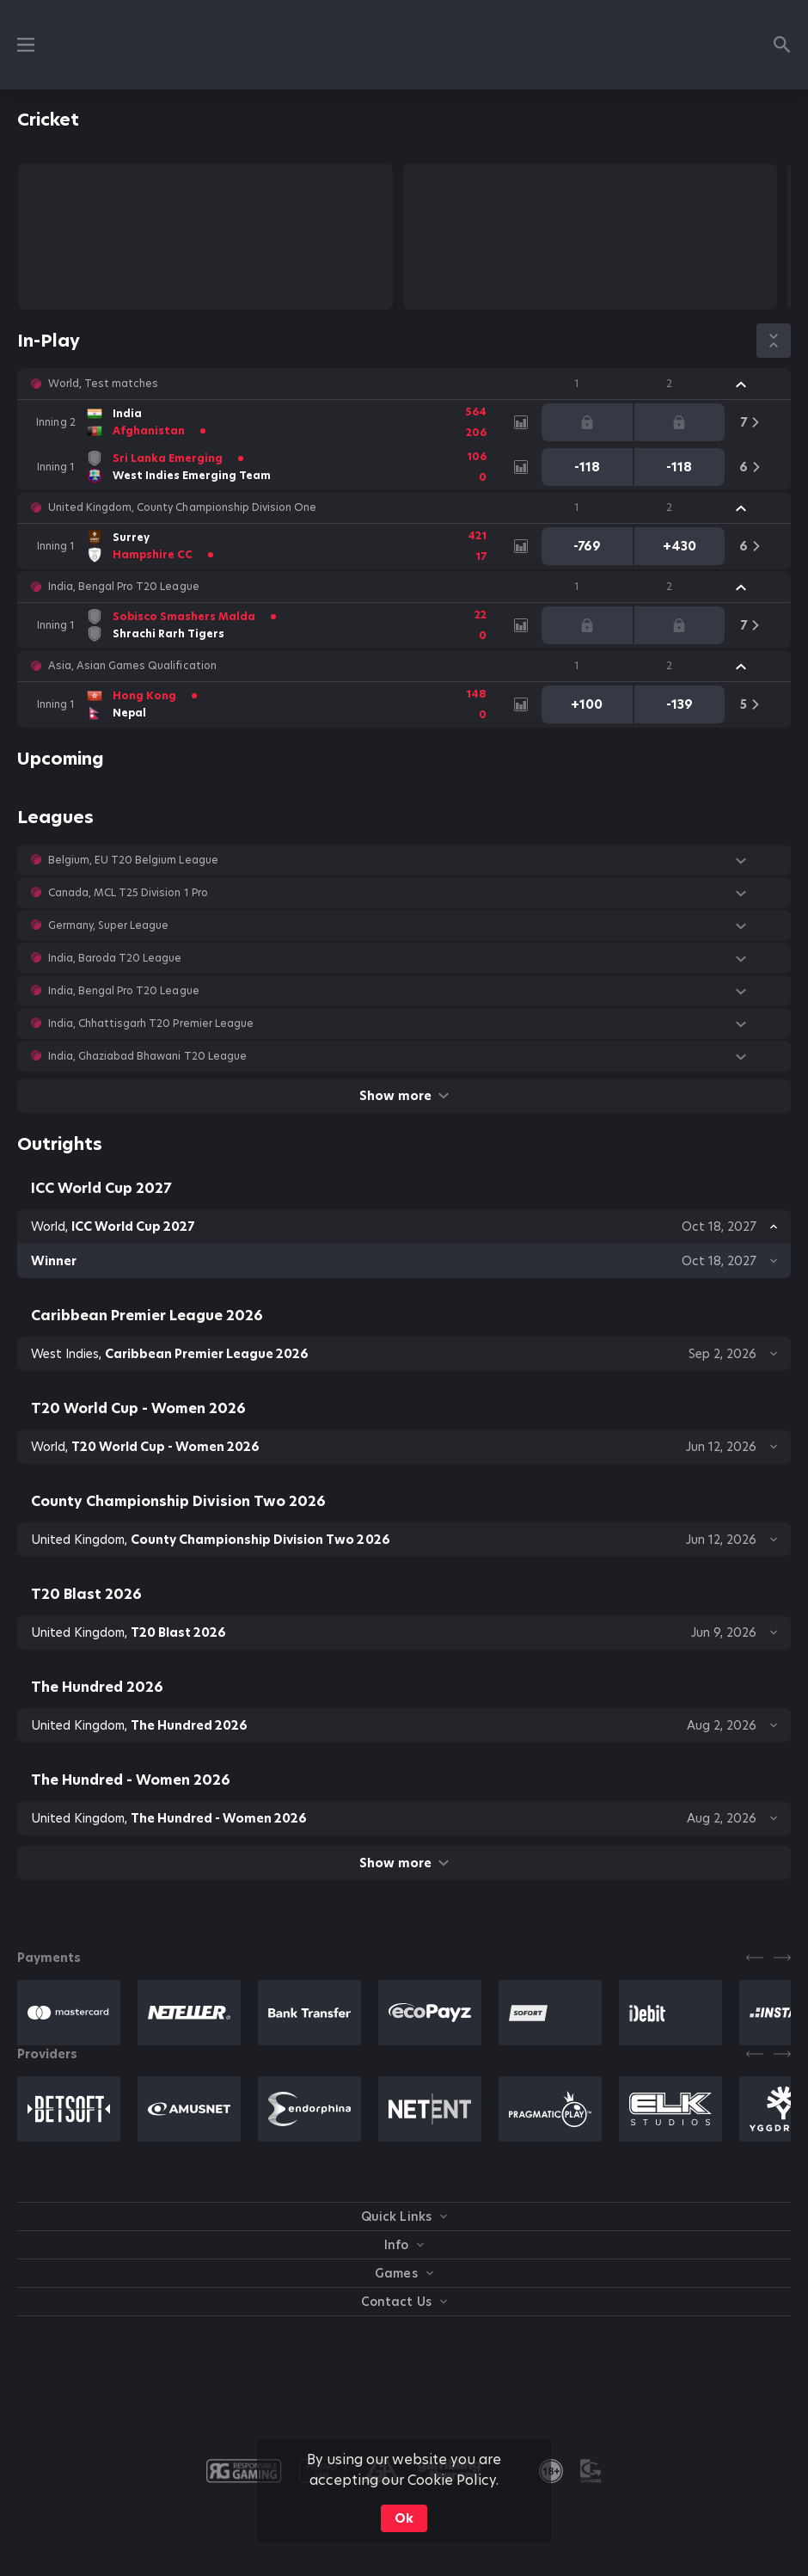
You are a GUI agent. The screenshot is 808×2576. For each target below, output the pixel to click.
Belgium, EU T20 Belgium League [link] (133, 860)
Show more (403, 1095)
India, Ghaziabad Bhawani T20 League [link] (147, 1056)
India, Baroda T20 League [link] (114, 958)
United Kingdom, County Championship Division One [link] (182, 507)
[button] (404, 383)
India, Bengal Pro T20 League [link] (123, 586)
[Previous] (754, 1957)
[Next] (782, 1957)
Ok (404, 2518)
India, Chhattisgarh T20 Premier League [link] (151, 1023)
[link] (266, 422)
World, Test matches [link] (103, 383)
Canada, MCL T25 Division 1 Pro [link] (128, 893)
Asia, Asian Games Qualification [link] (132, 666)
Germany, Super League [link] (108, 925)
